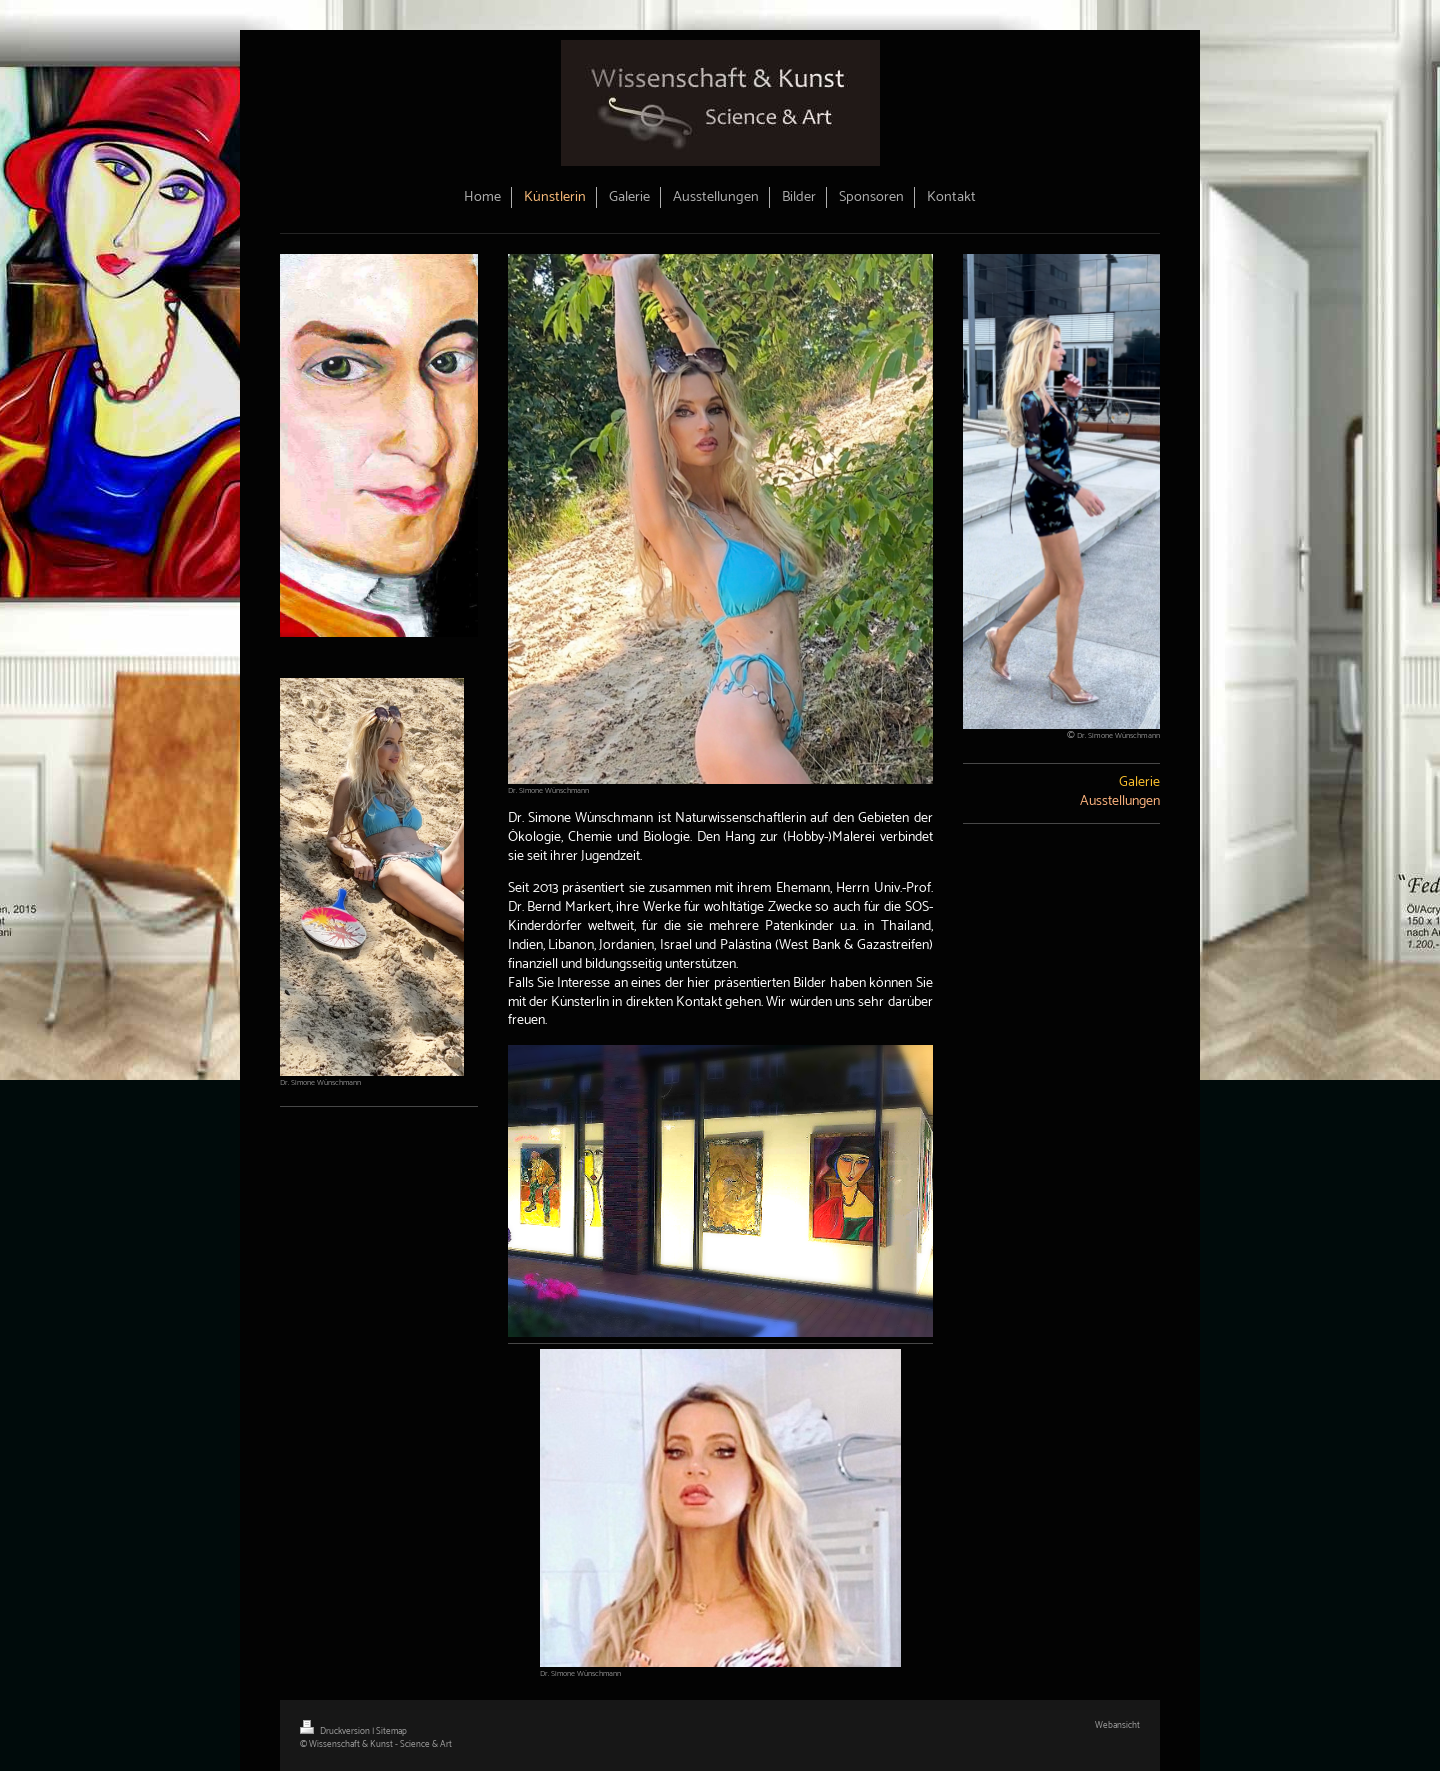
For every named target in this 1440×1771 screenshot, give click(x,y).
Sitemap (391, 1731)
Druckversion (336, 1731)
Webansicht (1117, 1725)
